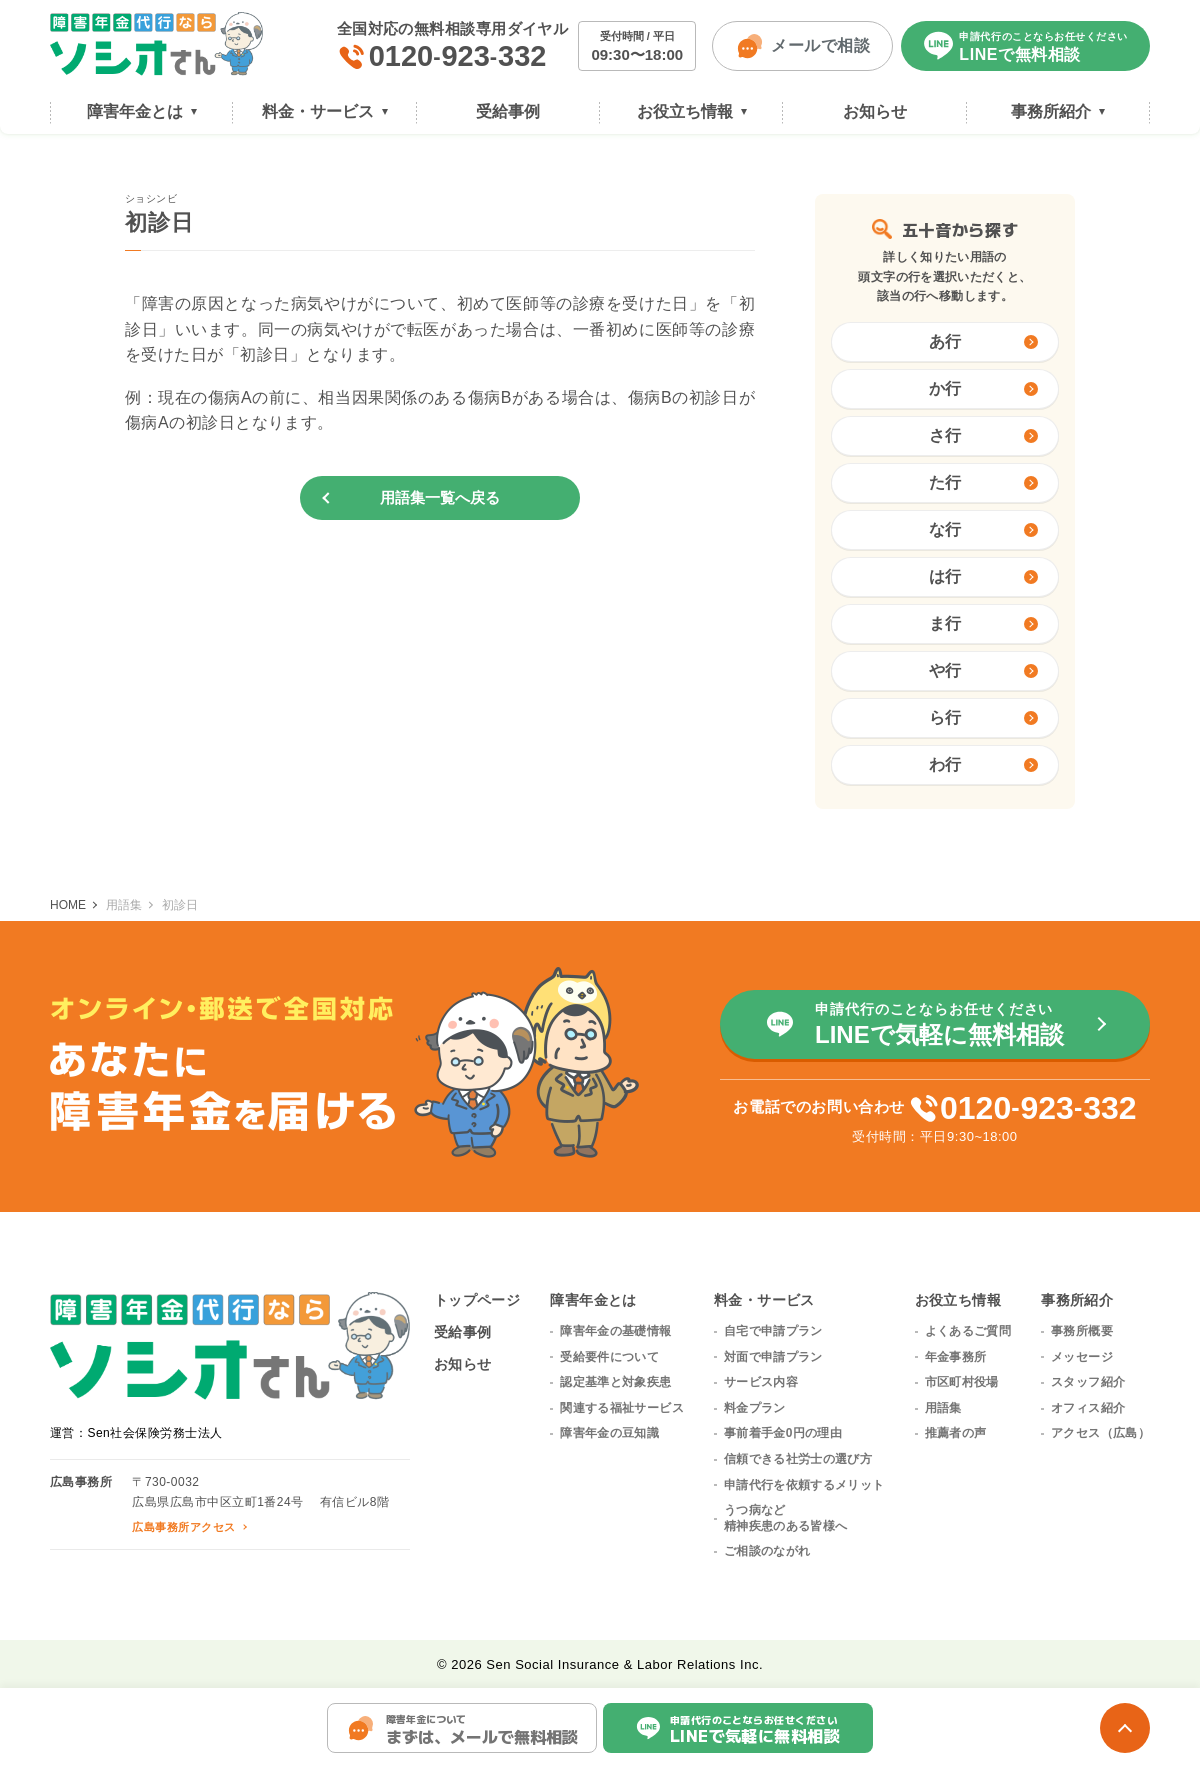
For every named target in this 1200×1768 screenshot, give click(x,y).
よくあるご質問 (968, 1331)
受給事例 (463, 1332)
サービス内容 (761, 1382)
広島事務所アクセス (183, 1527)
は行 (983, 576)
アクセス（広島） (1100, 1433)
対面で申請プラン (773, 1357)
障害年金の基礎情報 (615, 1331)
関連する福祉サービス (622, 1408)
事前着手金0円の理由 (783, 1433)
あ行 (983, 341)
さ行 (983, 435)
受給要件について (609, 1357)
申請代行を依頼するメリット (804, 1485)
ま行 (983, 623)
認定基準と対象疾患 (615, 1382)
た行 (983, 482)
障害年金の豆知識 (609, 1433)
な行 (983, 529)
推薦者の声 (956, 1433)
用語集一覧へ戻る (440, 497)
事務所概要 (1082, 1331)
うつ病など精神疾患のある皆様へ (786, 1518)
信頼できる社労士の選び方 (798, 1459)
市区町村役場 (962, 1382)
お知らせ (463, 1364)
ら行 (983, 717)
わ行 (983, 764)
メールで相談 (802, 46)
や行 (983, 670)
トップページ (477, 1300)
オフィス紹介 (1088, 1408)
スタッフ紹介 (1088, 1382)
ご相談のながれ (767, 1551)
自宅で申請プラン (773, 1331)
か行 (983, 388)
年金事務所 (956, 1357)
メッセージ (1082, 1357)
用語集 (943, 1408)
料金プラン (755, 1408)
